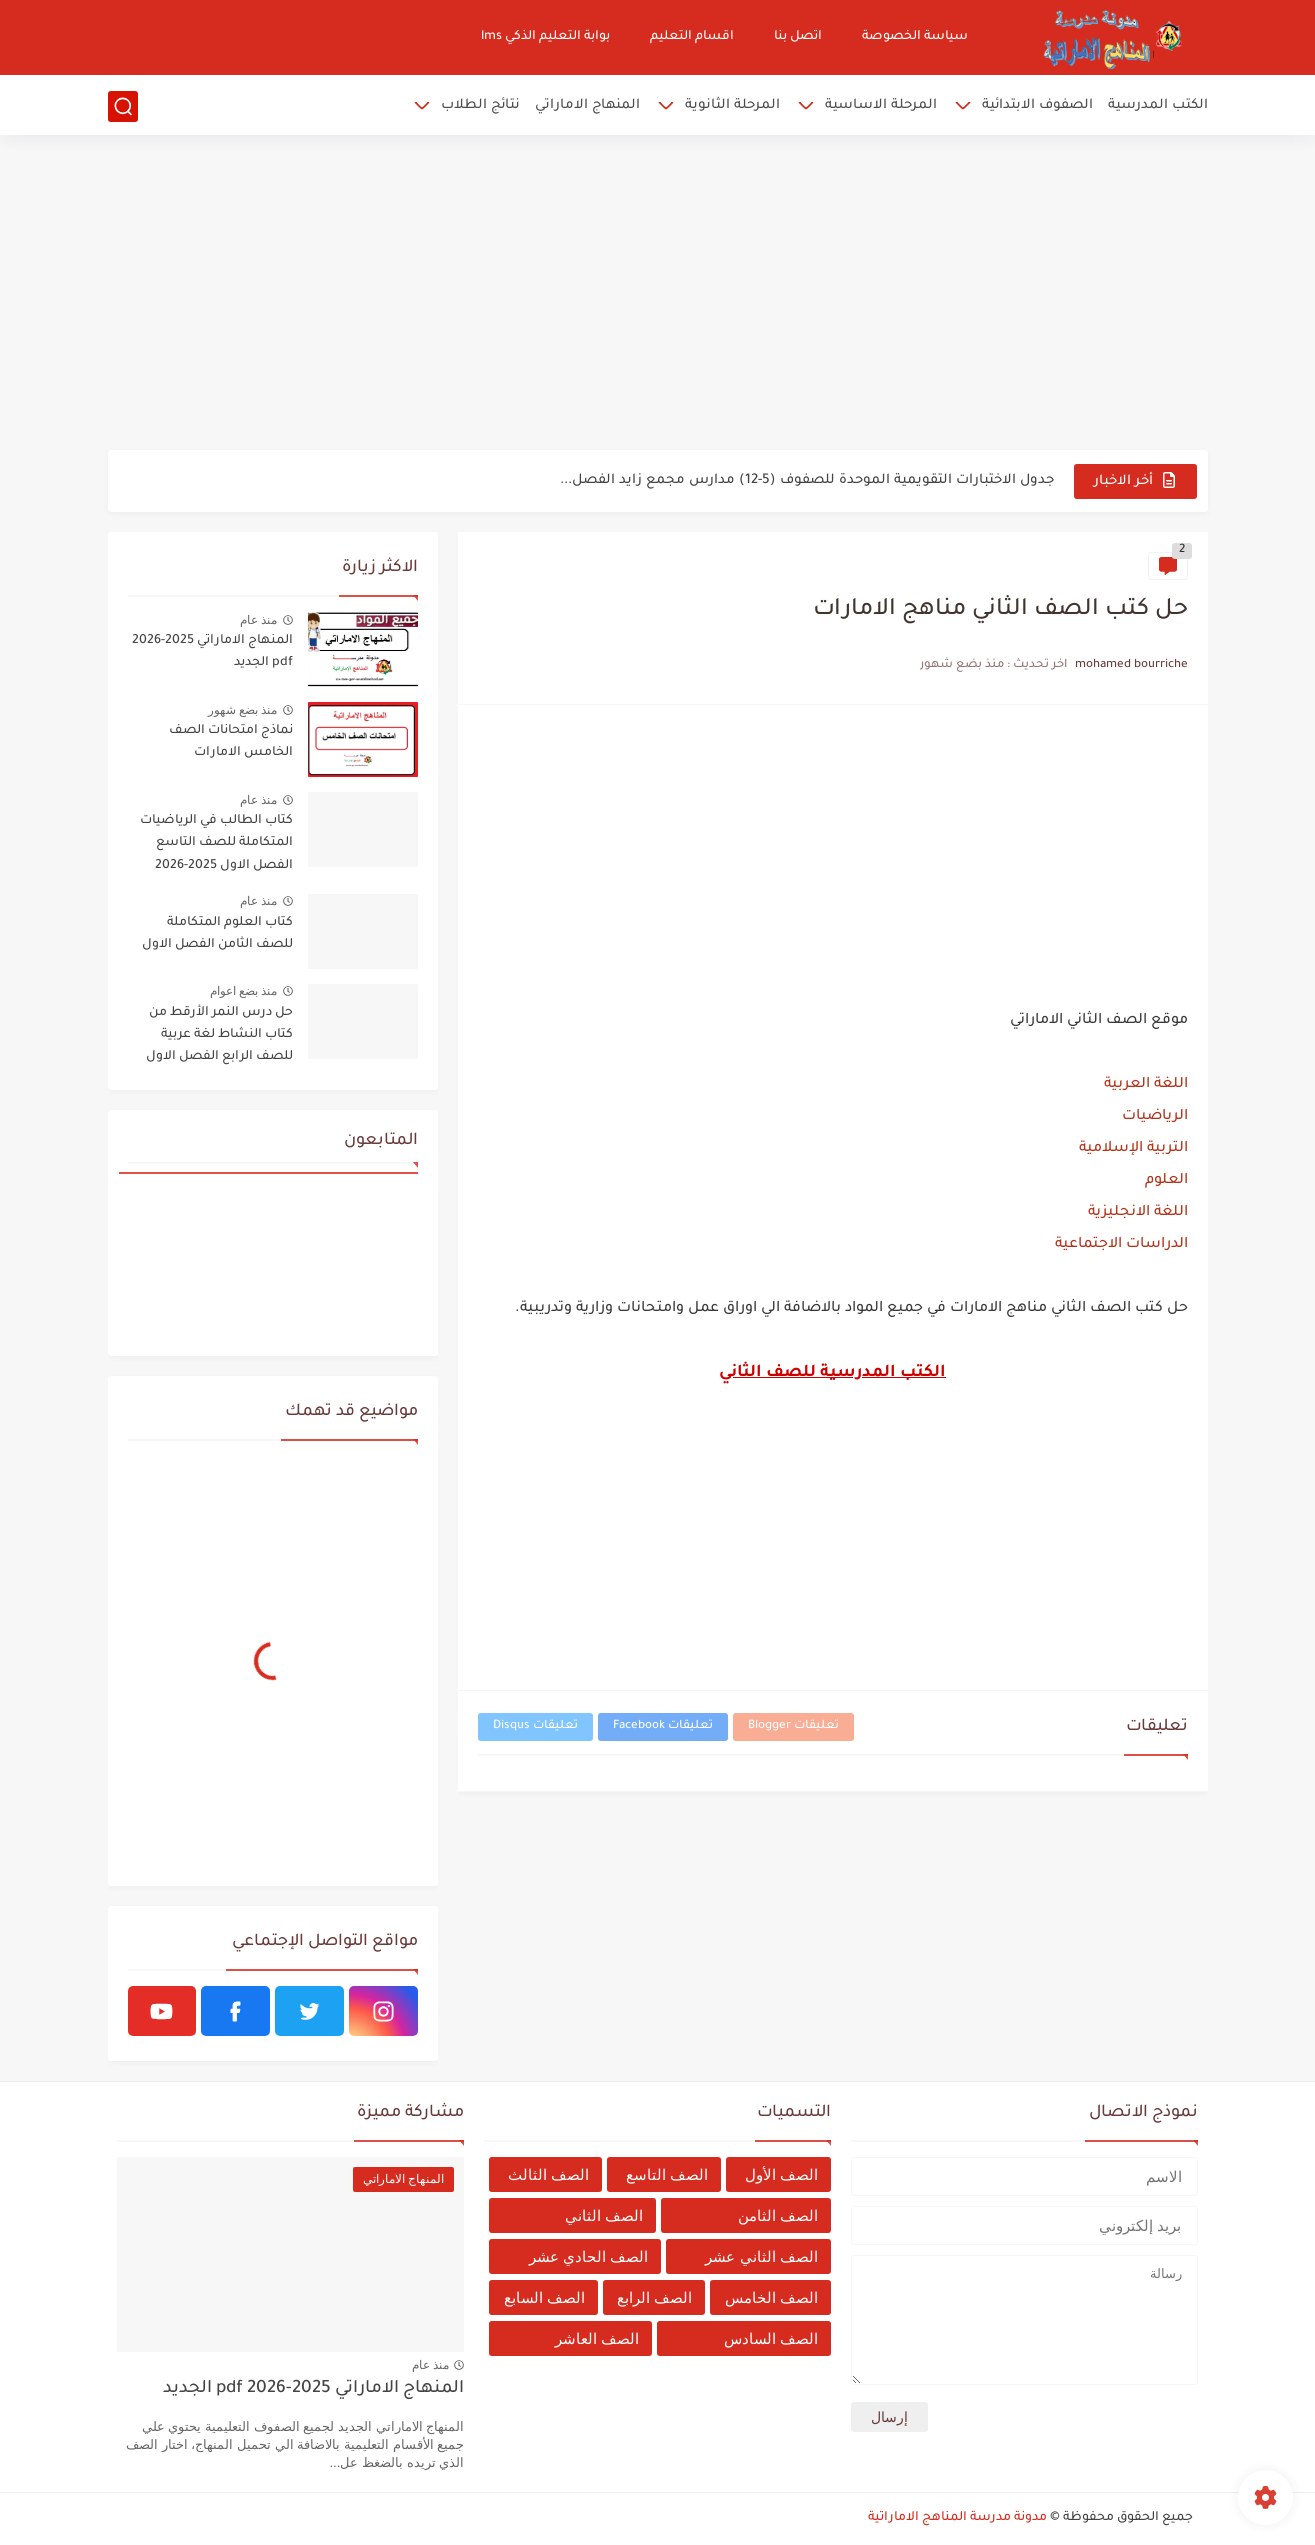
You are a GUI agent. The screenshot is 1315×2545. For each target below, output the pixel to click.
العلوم (1166, 1181)
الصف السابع (544, 2297)
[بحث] (123, 106)
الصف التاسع (667, 2174)
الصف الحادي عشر (588, 2256)
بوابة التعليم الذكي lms (545, 37)
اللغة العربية (1146, 1085)
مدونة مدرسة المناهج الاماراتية (957, 2518)
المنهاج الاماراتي (587, 105)
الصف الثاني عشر (761, 2256)
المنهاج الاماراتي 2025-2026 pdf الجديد (212, 652)
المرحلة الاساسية (881, 105)
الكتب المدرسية (1158, 105)
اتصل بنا (798, 37)
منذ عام (258, 620)
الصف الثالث (548, 2174)
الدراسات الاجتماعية (1121, 1245)
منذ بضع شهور (243, 710)
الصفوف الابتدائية (1037, 105)
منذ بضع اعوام (244, 991)
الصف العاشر (597, 2338)
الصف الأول (781, 2174)
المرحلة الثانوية (732, 105)
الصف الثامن (778, 2215)
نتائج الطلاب (480, 105)
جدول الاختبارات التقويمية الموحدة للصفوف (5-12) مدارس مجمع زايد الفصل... (807, 480)
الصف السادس (771, 2338)
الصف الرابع (654, 2297)
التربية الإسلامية (1133, 1149)
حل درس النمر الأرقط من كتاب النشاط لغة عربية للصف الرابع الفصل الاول (219, 1035)
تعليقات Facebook (663, 1726)
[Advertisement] (658, 295)
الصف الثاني (604, 2215)
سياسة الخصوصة (915, 37)
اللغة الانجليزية (1138, 1213)
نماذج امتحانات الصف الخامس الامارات (231, 742)
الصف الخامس (771, 2297)
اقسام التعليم (692, 37)
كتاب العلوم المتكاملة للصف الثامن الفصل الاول (217, 934)
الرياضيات (1155, 1117)
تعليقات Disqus (535, 1726)
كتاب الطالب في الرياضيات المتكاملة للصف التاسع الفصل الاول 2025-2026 (216, 843)
